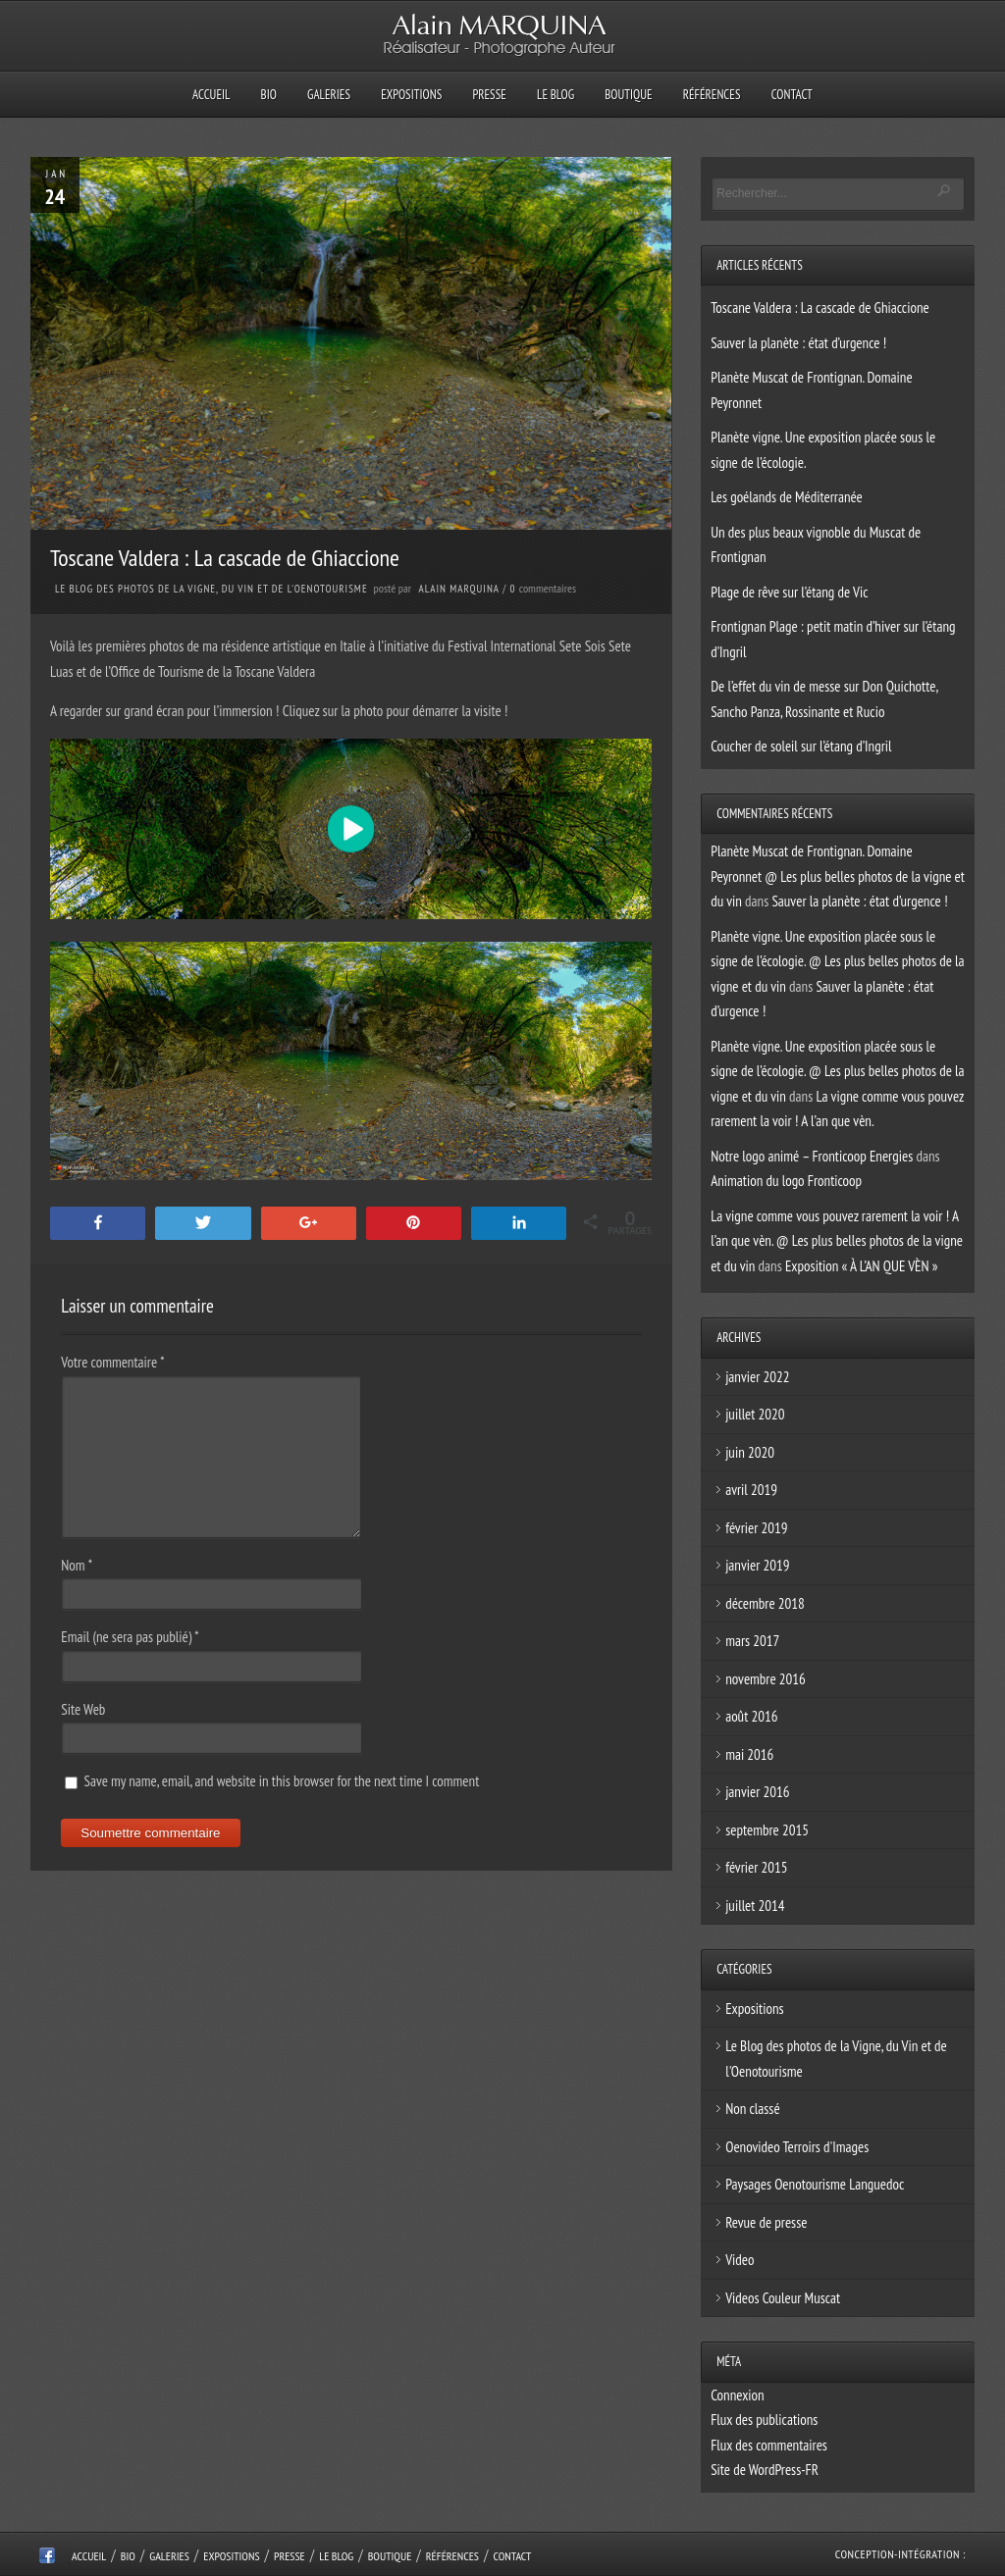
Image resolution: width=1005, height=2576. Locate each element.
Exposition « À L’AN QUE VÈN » (861, 1266)
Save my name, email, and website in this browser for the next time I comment (281, 1781)
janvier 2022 (757, 1376)
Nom (76, 1565)
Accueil (211, 94)
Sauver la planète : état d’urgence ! (798, 343)
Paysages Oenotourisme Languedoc (814, 2184)
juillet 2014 (754, 1905)
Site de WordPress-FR (765, 2469)
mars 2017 (752, 1640)
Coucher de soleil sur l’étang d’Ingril (801, 746)
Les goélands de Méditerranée (787, 497)
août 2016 (751, 1716)
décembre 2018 (765, 1603)
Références (712, 94)
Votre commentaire (112, 1362)
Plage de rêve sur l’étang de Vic (789, 592)
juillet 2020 (754, 1414)
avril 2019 (751, 1489)
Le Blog (555, 94)
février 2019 (756, 1528)
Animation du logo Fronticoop (786, 1180)
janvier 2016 (757, 1791)
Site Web (83, 1709)
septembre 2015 (767, 1830)
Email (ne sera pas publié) (129, 1636)
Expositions (411, 94)
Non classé (752, 2108)
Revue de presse (766, 2222)
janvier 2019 (757, 1565)
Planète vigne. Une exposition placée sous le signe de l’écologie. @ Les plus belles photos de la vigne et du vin (837, 961)
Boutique (628, 94)
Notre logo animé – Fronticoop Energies (812, 1156)
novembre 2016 (765, 1679)
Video (739, 2259)
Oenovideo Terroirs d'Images (797, 2147)
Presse (488, 94)
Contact (792, 94)
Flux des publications (764, 2419)
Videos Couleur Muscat (782, 2298)
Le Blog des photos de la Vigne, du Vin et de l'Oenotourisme (211, 588)
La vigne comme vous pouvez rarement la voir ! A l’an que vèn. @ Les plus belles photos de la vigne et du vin (837, 1241)
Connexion (738, 2395)
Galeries (328, 94)
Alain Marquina (459, 588)
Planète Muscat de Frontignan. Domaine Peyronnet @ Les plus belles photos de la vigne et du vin (838, 876)
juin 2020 (749, 1452)
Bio (269, 94)
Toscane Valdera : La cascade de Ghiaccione (820, 307)
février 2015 (756, 1867)
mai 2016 (749, 1754)
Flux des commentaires (769, 2445)
